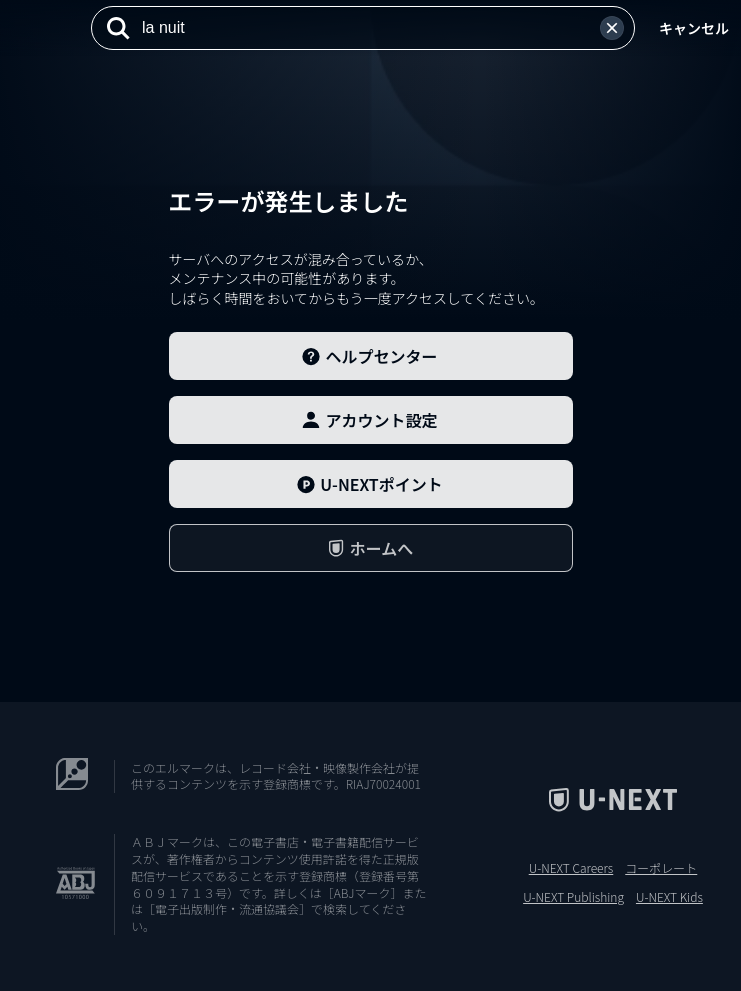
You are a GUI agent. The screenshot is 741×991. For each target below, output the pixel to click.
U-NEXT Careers (571, 868)
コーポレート (661, 868)
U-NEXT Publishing (573, 897)
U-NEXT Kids (669, 897)
